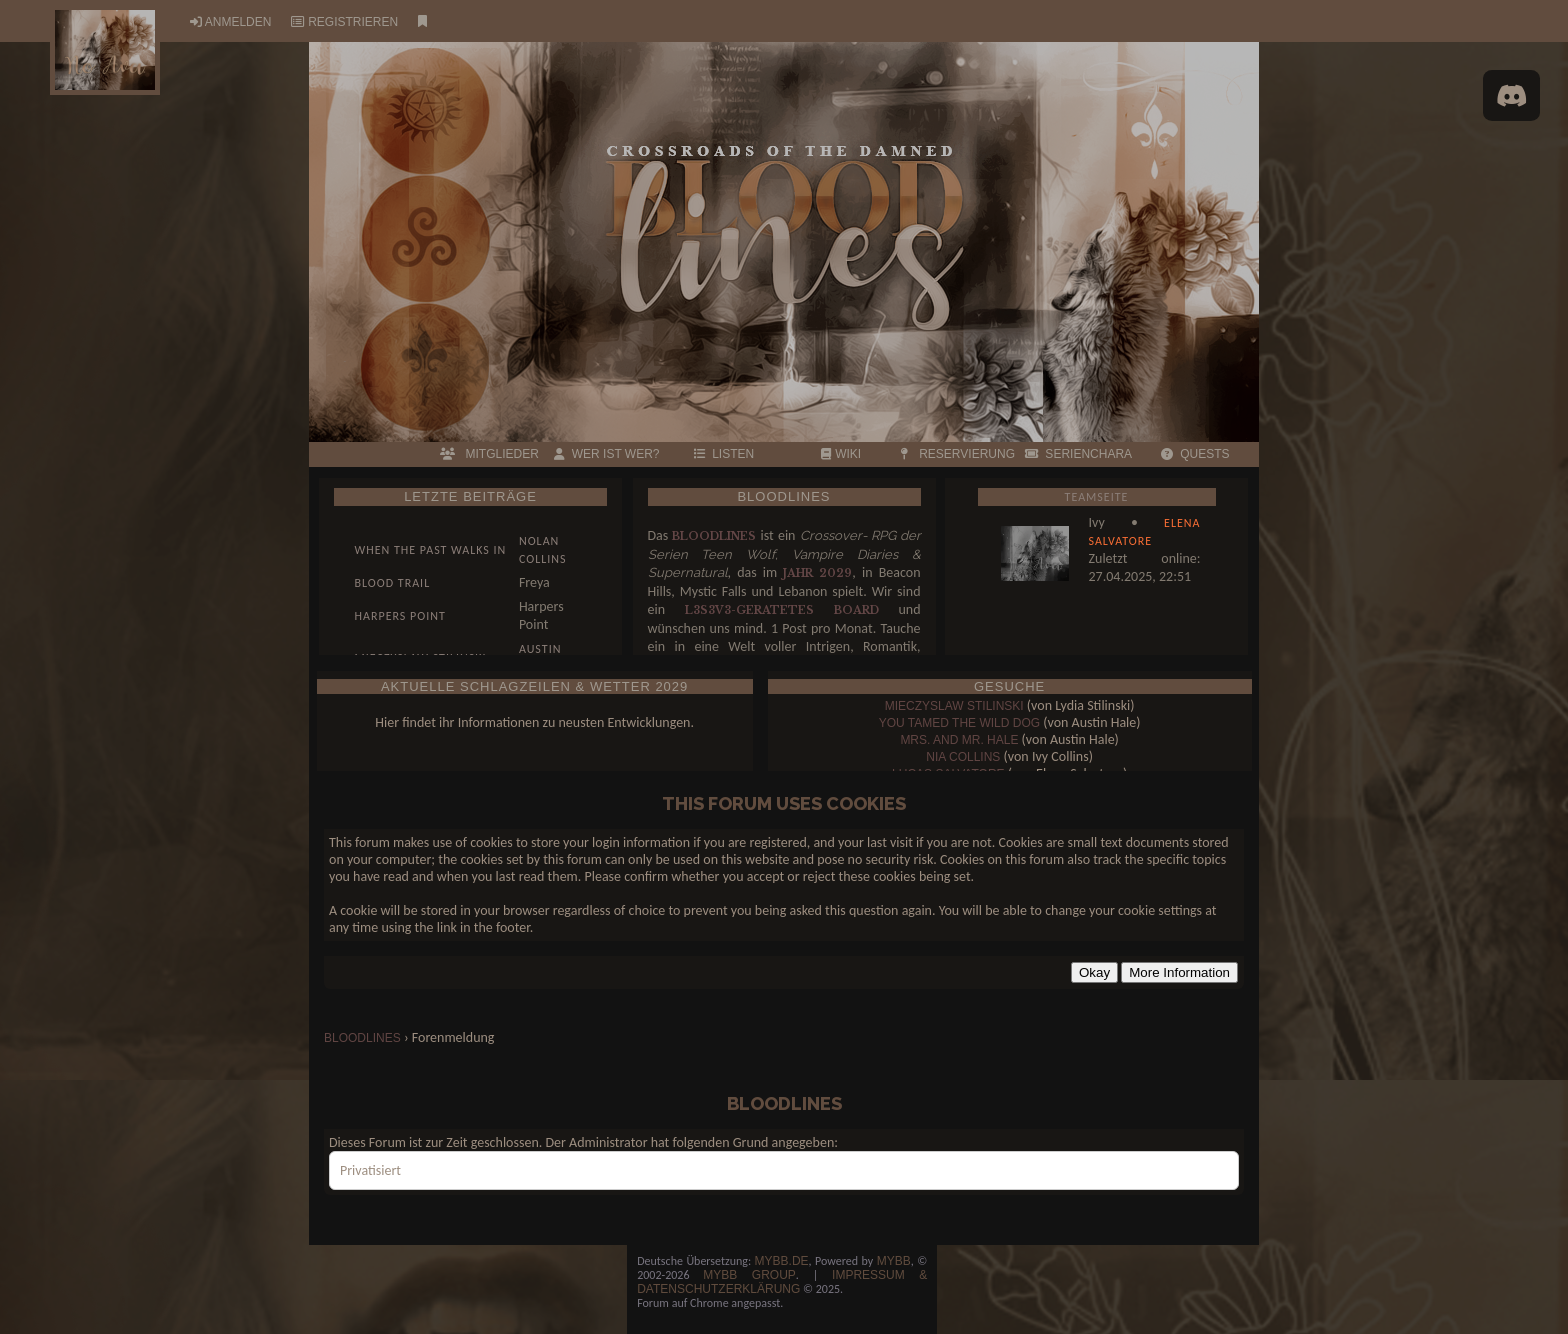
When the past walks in (431, 550)
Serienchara (1078, 454)
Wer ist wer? (606, 454)
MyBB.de (782, 1261)
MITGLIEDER (489, 454)
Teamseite (1097, 497)
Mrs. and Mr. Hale (959, 740)
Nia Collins (963, 757)
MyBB (894, 1261)
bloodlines (362, 1038)
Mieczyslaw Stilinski (954, 706)
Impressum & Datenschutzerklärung (782, 1282)
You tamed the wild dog (959, 723)
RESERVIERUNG (958, 454)
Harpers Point (400, 616)
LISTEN (724, 454)
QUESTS (1195, 454)
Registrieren (353, 22)
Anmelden (238, 22)
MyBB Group (749, 1275)
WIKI (841, 454)
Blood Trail (393, 583)
